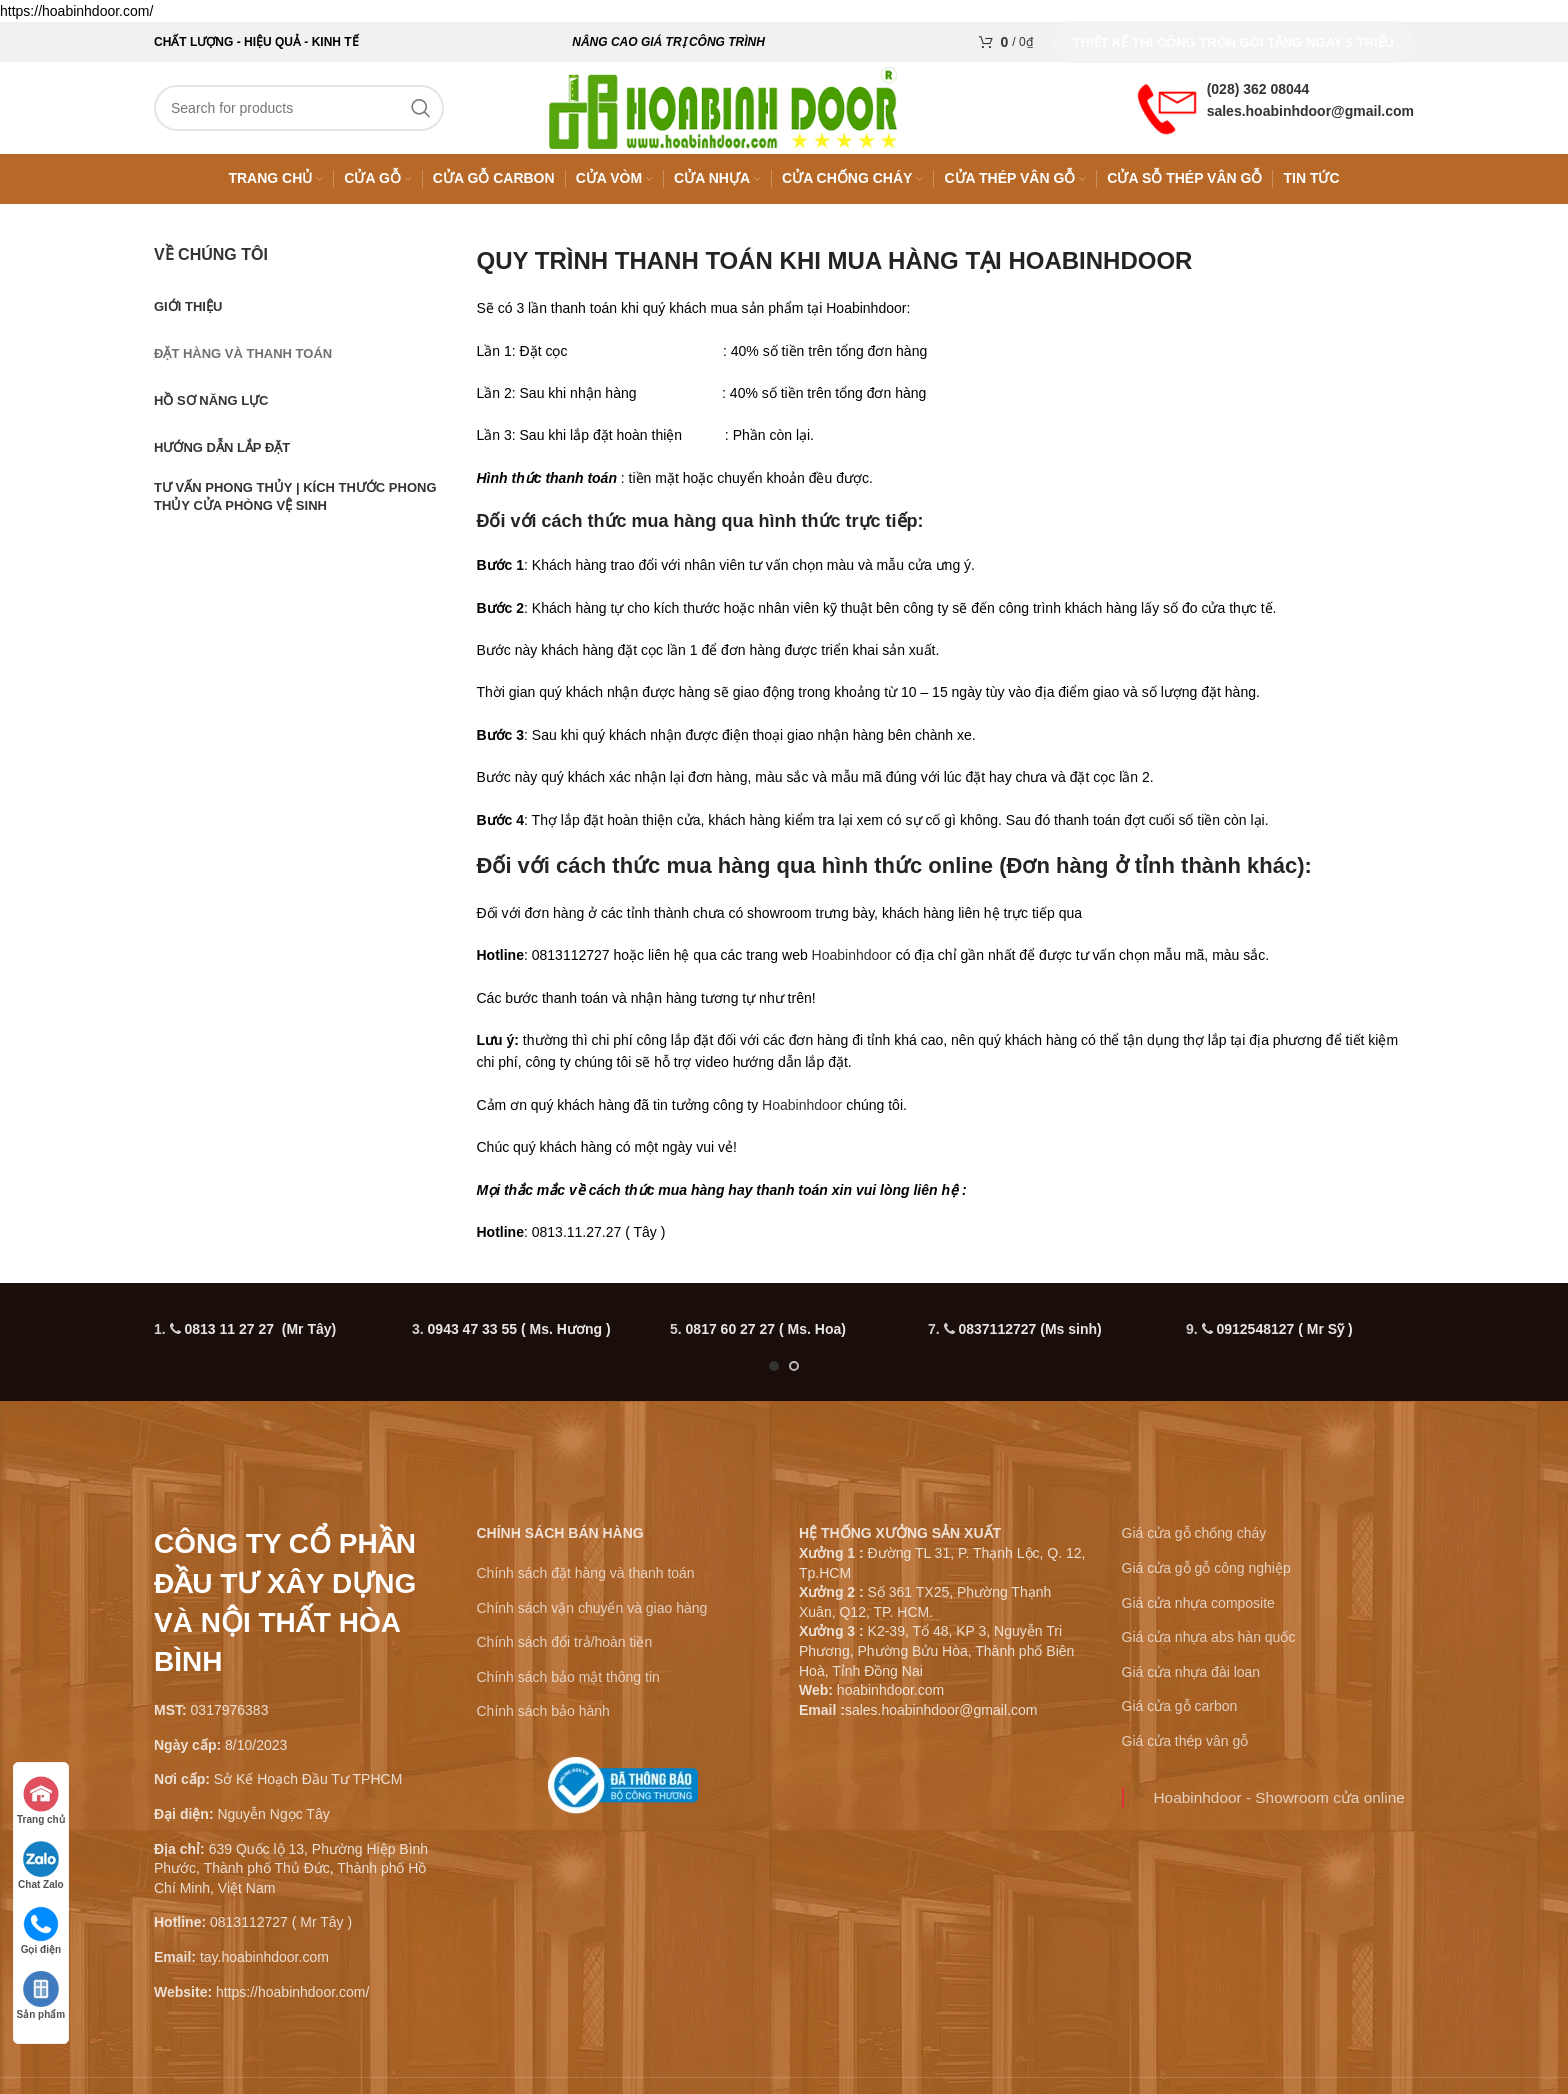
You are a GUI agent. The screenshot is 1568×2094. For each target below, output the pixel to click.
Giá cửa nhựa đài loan (1191, 1681)
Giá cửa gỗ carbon (1180, 1715)
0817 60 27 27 (766, 1338)
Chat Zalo (42, 1865)
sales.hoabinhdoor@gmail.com (1310, 116)
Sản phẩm (41, 1995)
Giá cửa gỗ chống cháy (1194, 1542)
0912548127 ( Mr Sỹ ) (1284, 1338)
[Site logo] (734, 111)
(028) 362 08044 (1258, 93)
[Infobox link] (623, 1802)
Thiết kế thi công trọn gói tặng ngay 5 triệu (1233, 42)
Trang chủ (41, 1800)
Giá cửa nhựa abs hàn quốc (1209, 1646)
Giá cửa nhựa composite (1198, 1612)
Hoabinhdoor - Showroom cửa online (1279, 1805)
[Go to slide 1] (774, 1375)
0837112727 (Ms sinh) (1029, 1338)
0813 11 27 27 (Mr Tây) (260, 1338)
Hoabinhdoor (852, 964)
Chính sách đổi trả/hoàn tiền (565, 1651)
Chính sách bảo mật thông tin (568, 1686)
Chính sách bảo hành (543, 1720)
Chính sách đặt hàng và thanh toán (586, 1582)
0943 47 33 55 (519, 1338)
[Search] (299, 112)
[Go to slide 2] (794, 1375)
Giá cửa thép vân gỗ (1185, 1750)
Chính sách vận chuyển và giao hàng (592, 1617)
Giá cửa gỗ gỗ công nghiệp (1206, 1577)
